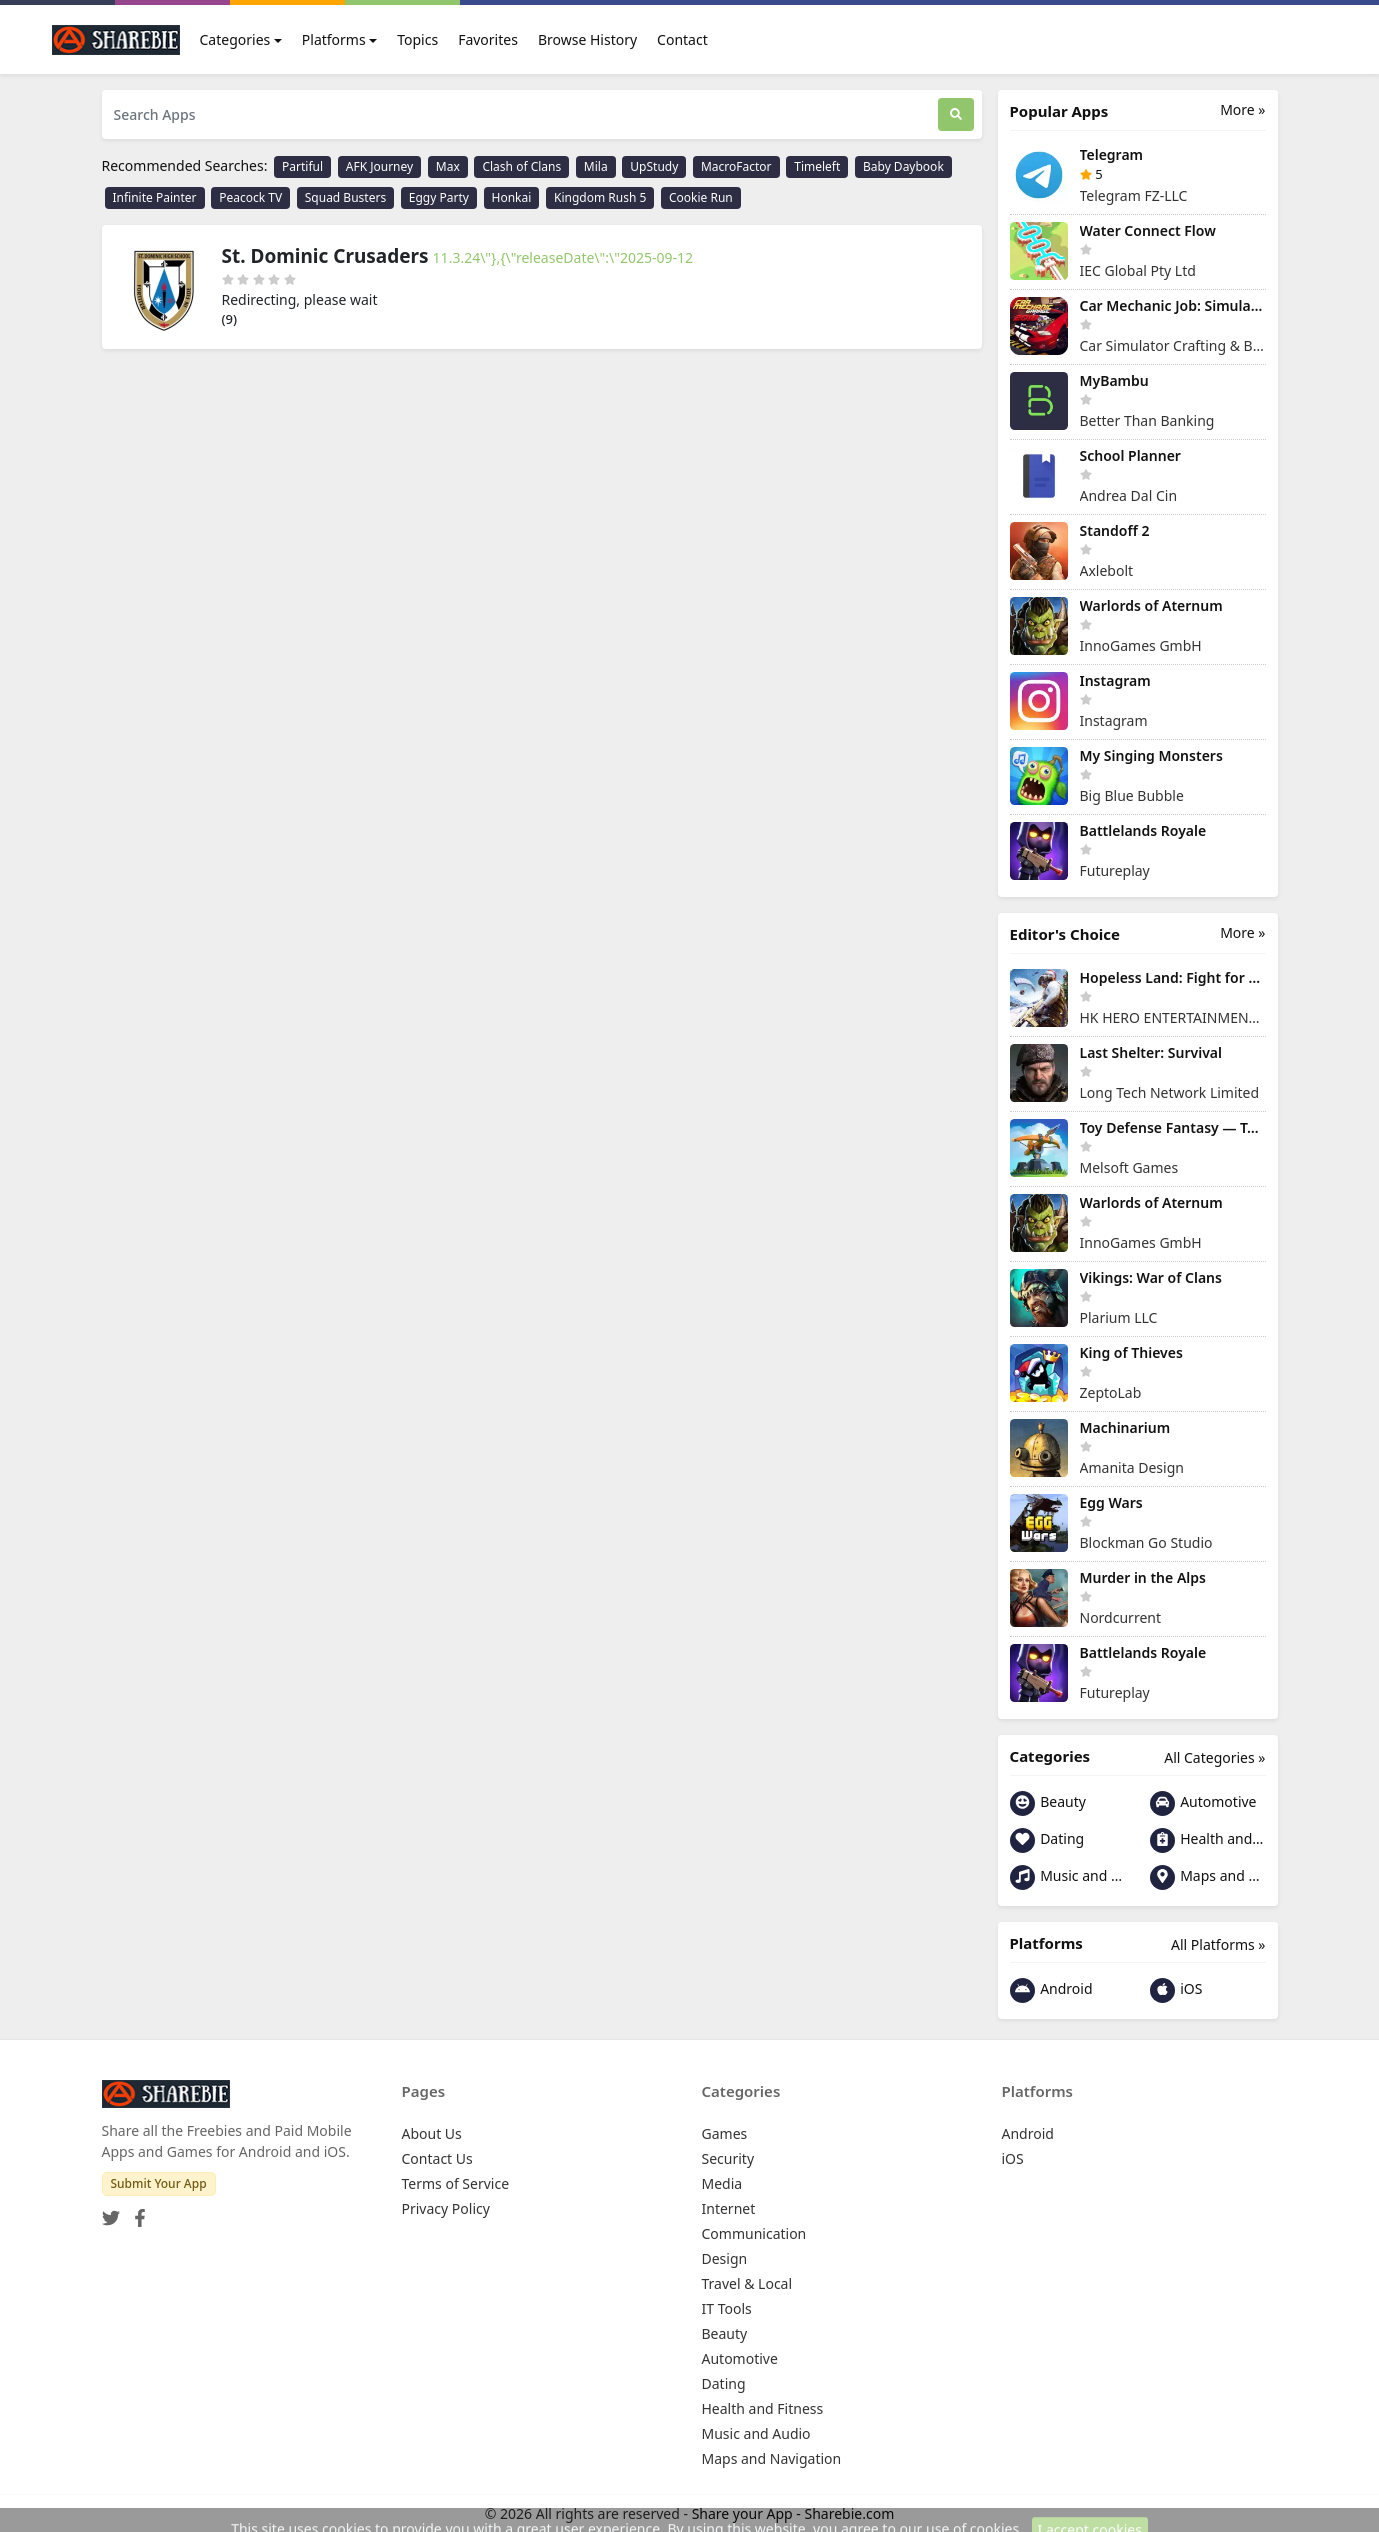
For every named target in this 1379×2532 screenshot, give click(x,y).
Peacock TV (250, 197)
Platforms (334, 39)
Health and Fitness (1208, 1840)
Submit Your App (159, 2183)
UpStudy (654, 166)
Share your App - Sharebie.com (793, 2513)
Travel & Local (747, 2283)
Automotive (1203, 1803)
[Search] (956, 114)
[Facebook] (136, 2211)
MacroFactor (736, 166)
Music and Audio (1068, 1877)
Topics (417, 39)
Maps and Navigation (1208, 1877)
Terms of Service (456, 2183)
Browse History (587, 39)
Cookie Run (701, 197)
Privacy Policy (446, 2208)
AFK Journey (379, 166)
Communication (754, 2233)
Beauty (1048, 1803)
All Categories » (1214, 1757)
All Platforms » (1218, 1944)
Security (728, 2158)
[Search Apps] (520, 114)
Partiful (302, 166)
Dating (1047, 1840)
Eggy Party (439, 197)
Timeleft (817, 166)
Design (725, 2258)
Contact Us (437, 2158)
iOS (1176, 1990)
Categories (235, 39)
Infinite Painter (155, 197)
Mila (596, 166)
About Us (432, 2133)
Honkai (512, 197)
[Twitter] (111, 2211)
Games (725, 2133)
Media (722, 2183)
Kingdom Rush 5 (600, 197)
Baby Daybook (903, 166)
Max (448, 166)
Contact (682, 39)
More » (1242, 109)
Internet (729, 2208)
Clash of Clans (521, 166)
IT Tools (727, 2308)
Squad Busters (345, 197)
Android (1051, 1990)
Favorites (488, 39)
